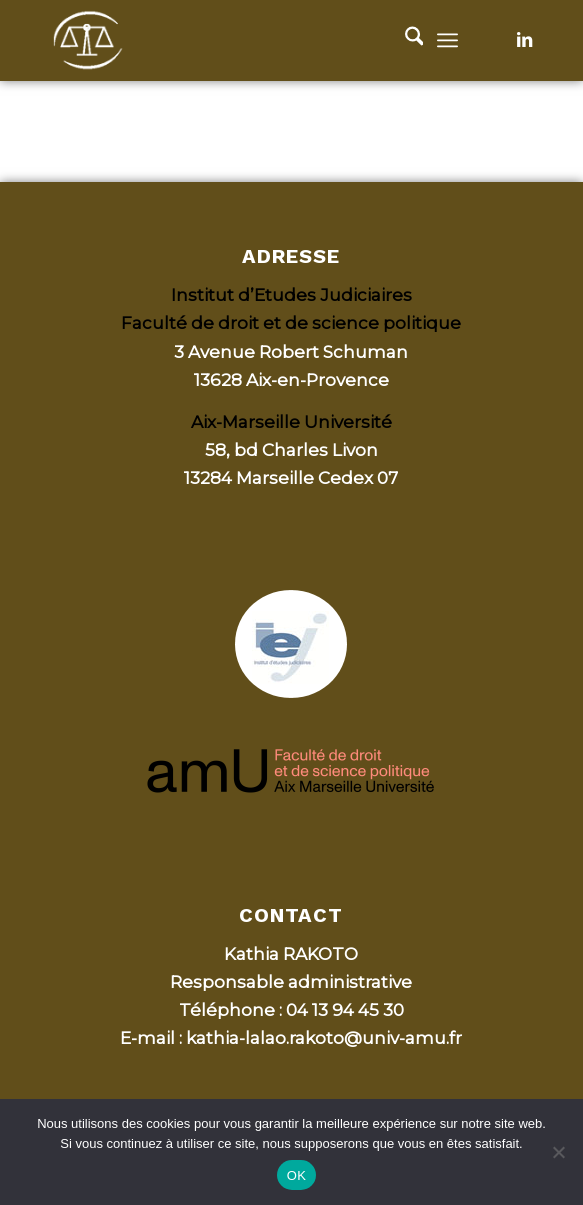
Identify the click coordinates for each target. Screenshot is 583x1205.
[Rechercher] (404, 40)
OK (296, 1175)
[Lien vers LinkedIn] (524, 40)
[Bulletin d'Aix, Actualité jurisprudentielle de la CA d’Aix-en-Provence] (242, 40)
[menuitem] (404, 40)
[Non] (558, 1152)
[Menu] (447, 40)
